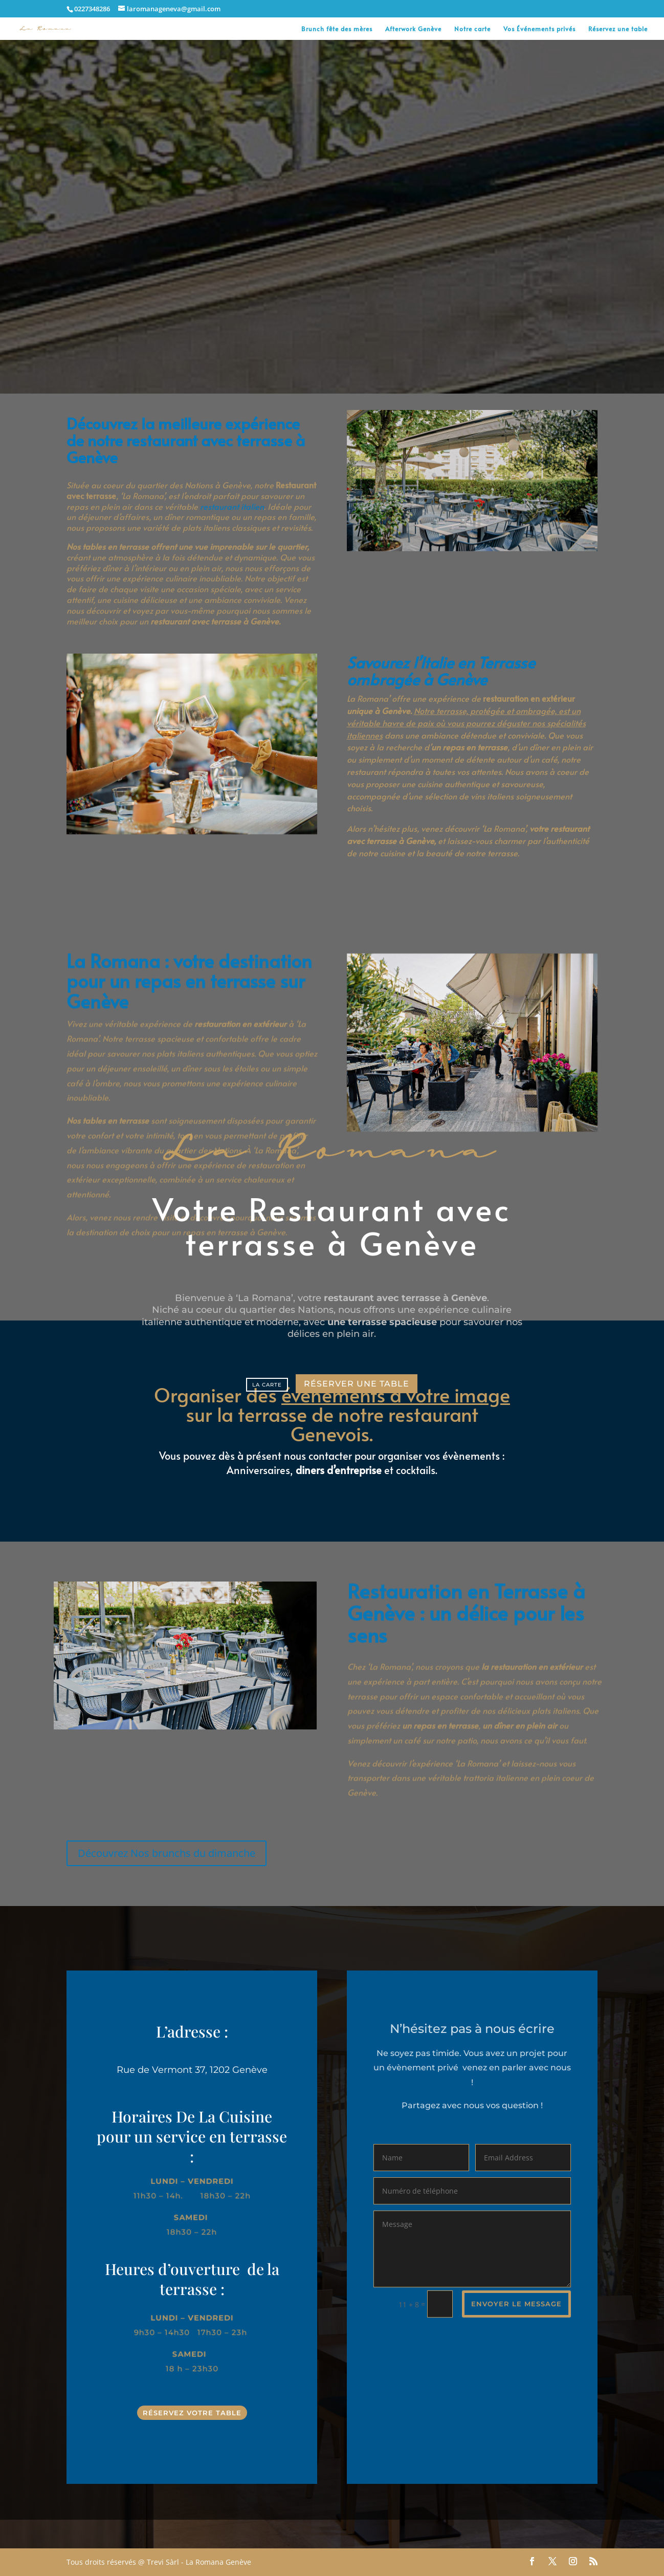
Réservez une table (618, 29)
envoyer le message (516, 2304)
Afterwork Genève (413, 29)
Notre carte (472, 29)
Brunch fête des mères (336, 29)
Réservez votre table (192, 2413)
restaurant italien (232, 497)
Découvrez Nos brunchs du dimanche (166, 1853)
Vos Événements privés (539, 29)
